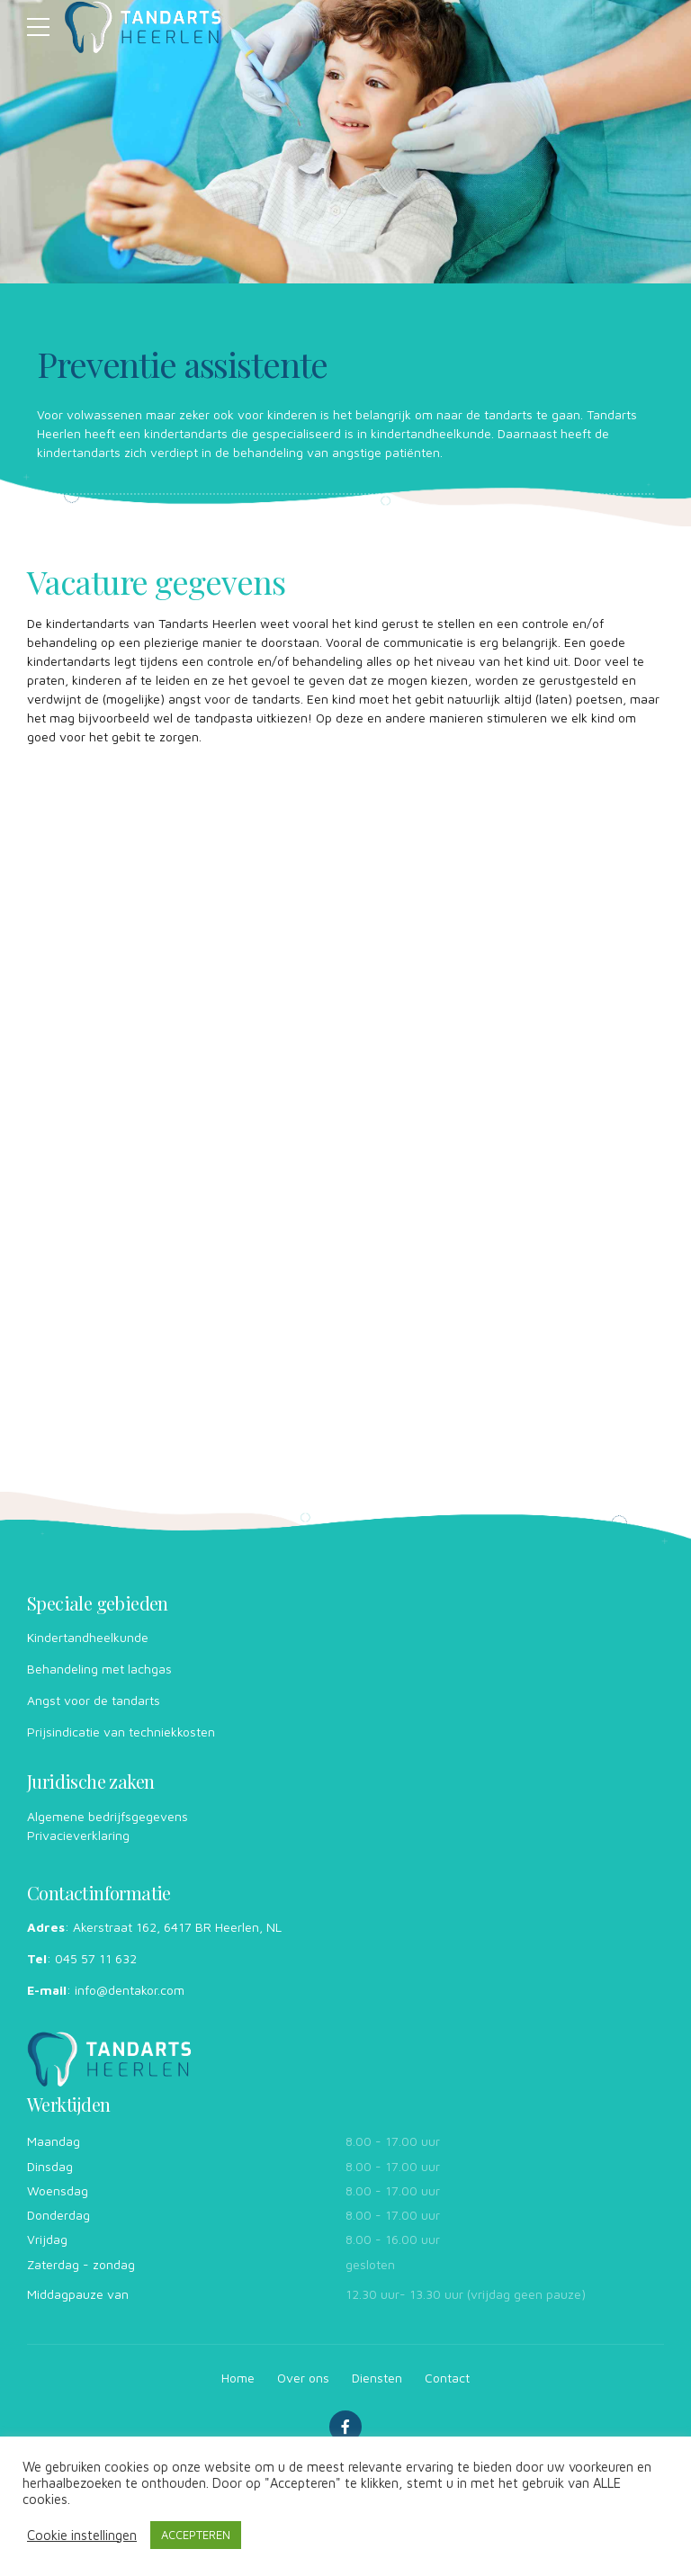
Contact (447, 2377)
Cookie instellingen (82, 2535)
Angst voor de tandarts (93, 1700)
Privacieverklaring (78, 1835)
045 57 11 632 (96, 1958)
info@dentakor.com (129, 1989)
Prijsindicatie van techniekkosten (121, 1731)
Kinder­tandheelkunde (87, 1637)
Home (238, 2377)
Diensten (377, 2377)
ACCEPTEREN (195, 2534)
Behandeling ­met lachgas (99, 1668)
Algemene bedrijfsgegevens (107, 1816)
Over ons (303, 2377)
